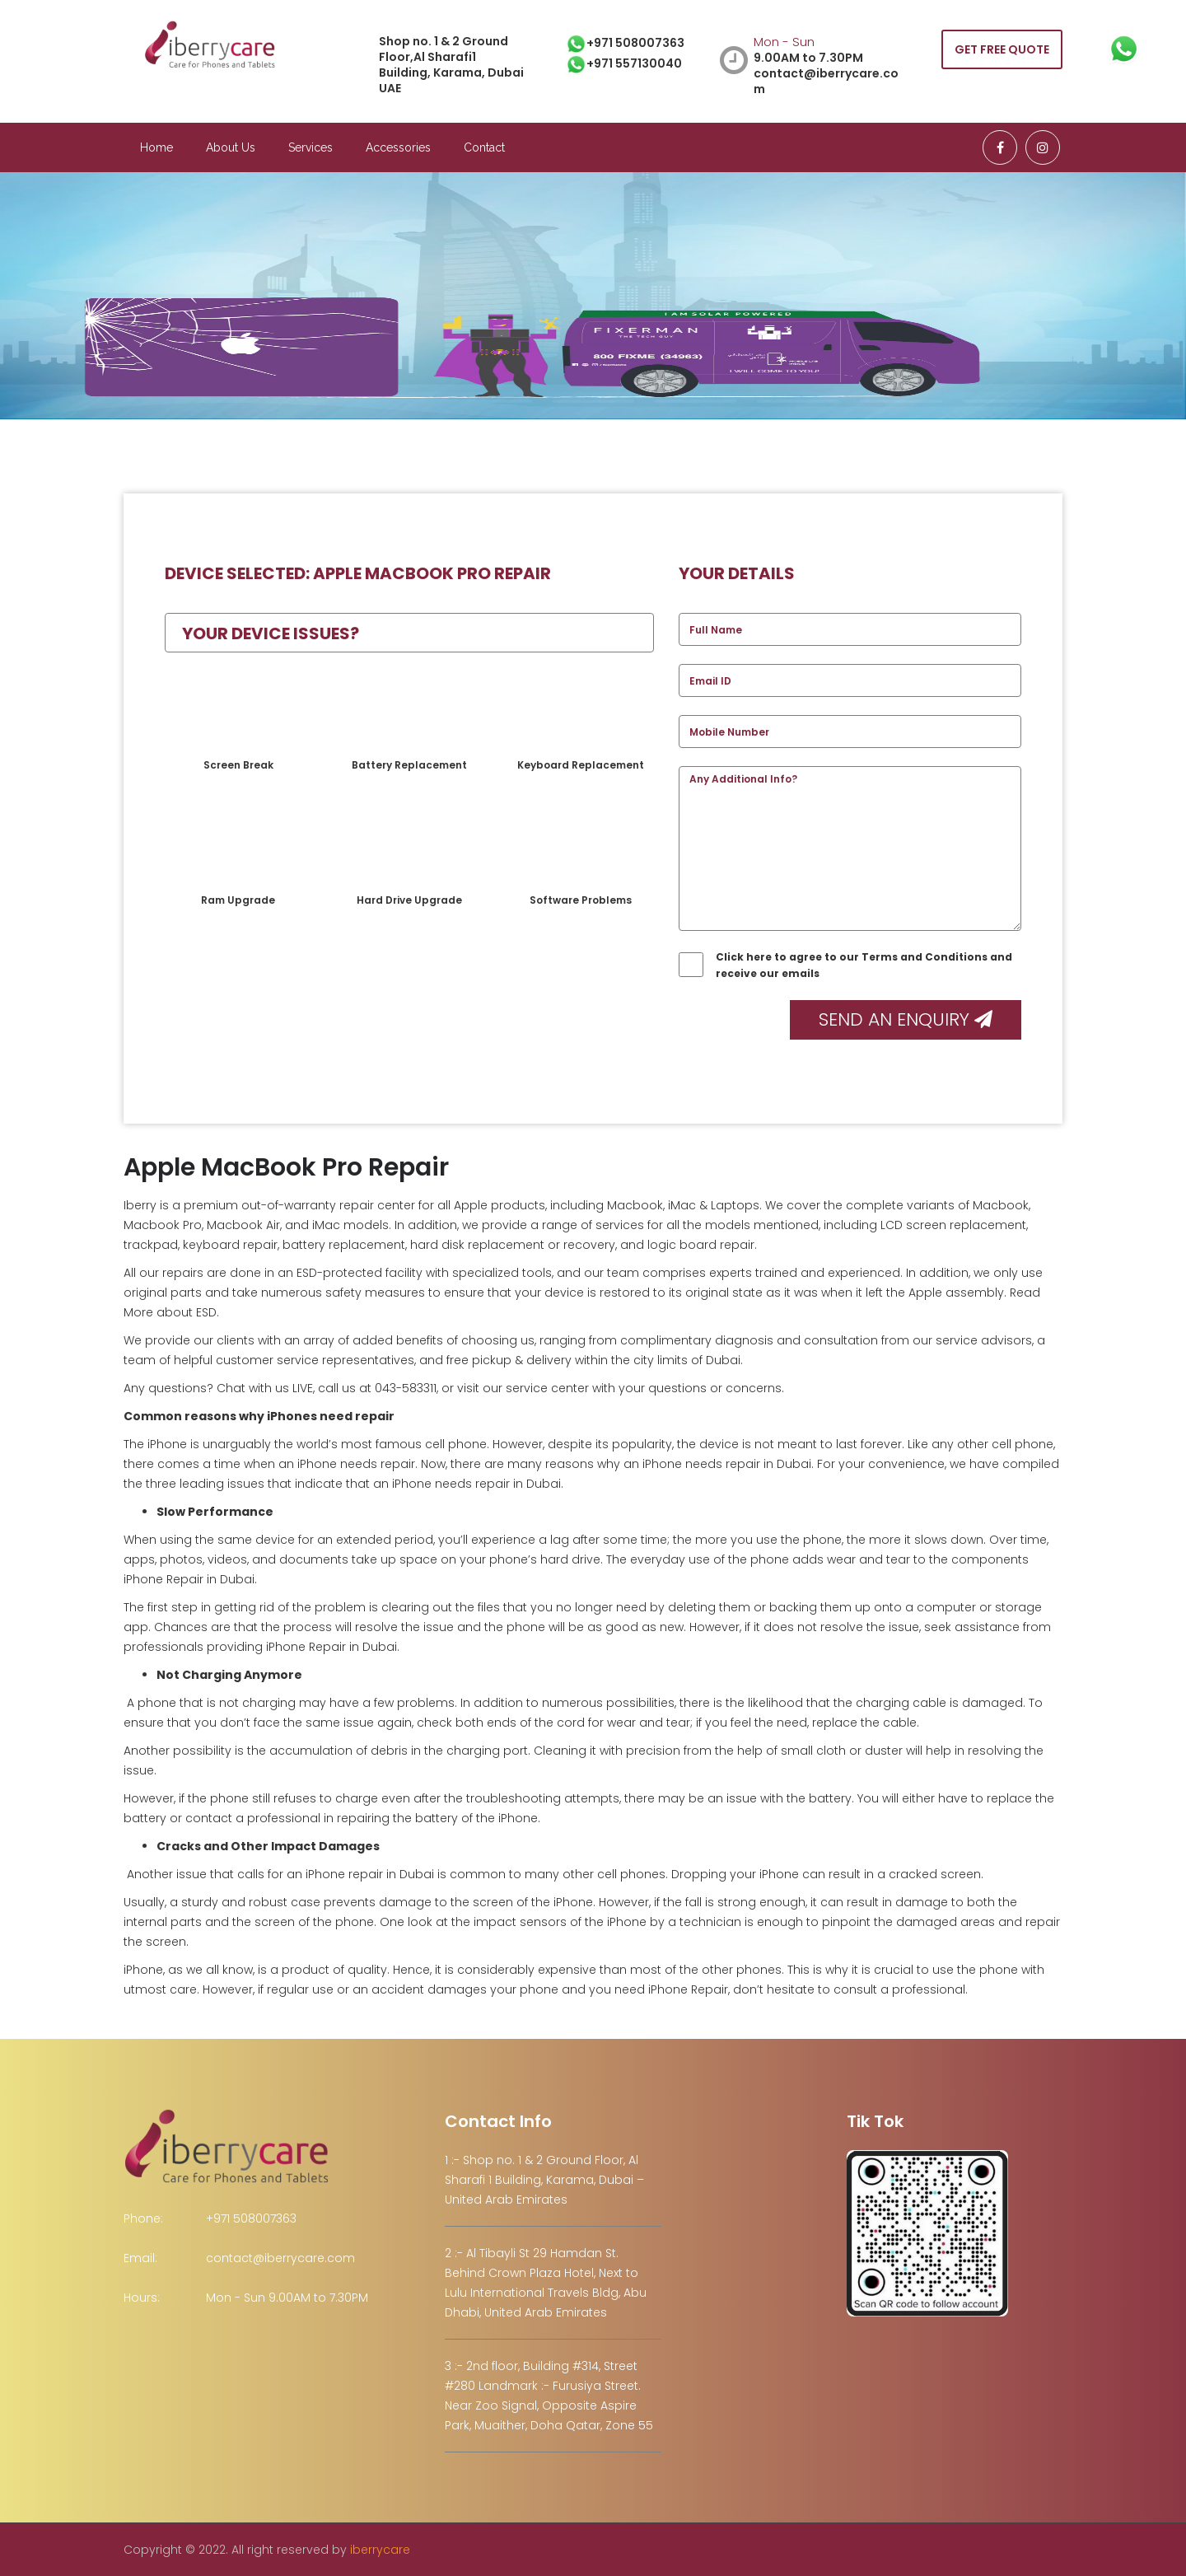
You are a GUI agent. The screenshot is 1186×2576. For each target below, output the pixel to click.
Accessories (398, 147)
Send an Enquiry (905, 1019)
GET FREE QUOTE (1002, 49)
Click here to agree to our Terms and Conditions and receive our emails (845, 965)
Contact (484, 147)
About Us (230, 147)
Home (156, 147)
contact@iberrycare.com (280, 2258)
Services (310, 147)
